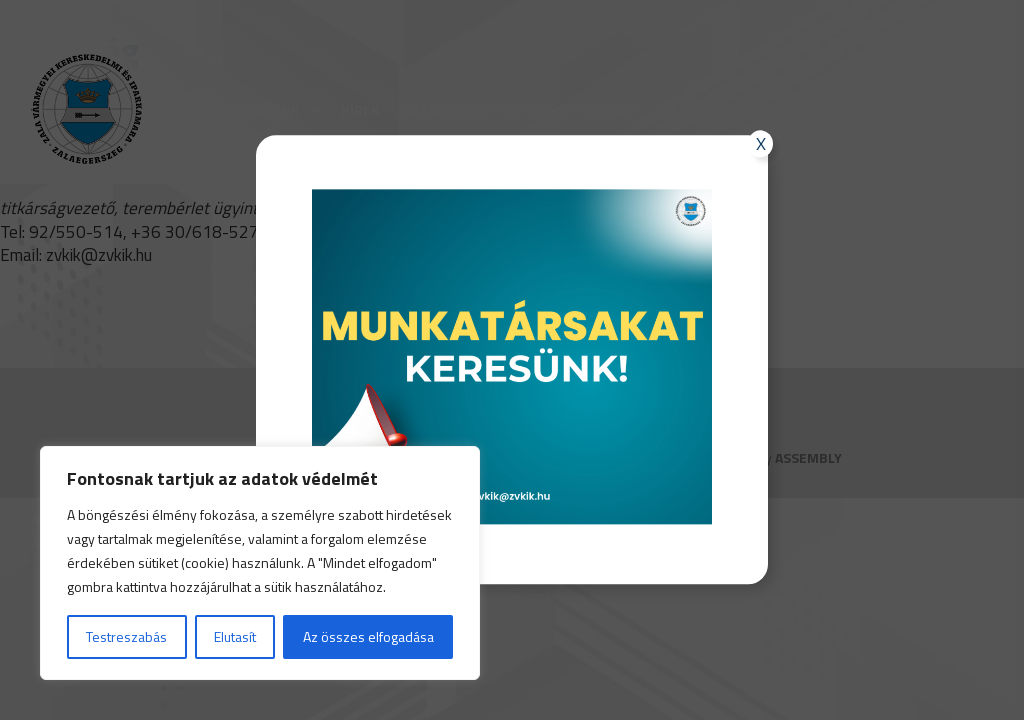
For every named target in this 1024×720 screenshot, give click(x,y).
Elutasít (235, 636)
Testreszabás (126, 636)
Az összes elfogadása (368, 636)
